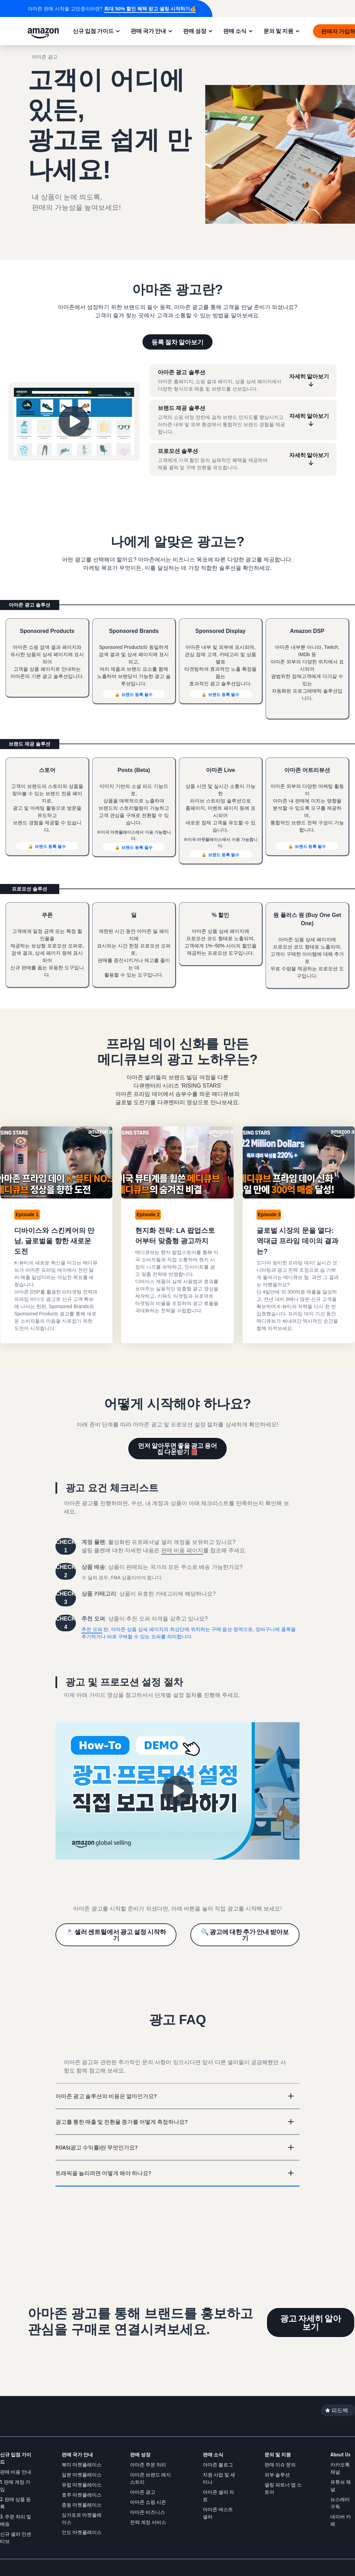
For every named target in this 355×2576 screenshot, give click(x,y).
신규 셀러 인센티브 (15, 2537)
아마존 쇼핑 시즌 (148, 2502)
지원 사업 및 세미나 (219, 2478)
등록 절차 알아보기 (177, 342)
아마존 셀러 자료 (218, 2495)
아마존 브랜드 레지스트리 (150, 2478)
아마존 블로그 (218, 2464)
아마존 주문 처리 (148, 2464)
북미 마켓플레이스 (82, 2464)
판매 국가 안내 (148, 30)
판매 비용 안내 (15, 2472)
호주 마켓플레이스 (82, 2495)
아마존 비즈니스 (147, 2512)
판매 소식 (234, 30)
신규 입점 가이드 (93, 30)
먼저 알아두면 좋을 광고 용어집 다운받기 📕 (177, 1449)
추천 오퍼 (91, 1629)
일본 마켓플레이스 (82, 2475)
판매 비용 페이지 (182, 1550)
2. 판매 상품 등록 (15, 2502)
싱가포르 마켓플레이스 (82, 2518)
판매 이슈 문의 (280, 2464)
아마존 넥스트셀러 (218, 2512)
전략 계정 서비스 (148, 2522)
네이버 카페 (340, 2520)
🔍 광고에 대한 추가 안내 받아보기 (245, 1935)
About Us (340, 2454)
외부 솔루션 (277, 2475)
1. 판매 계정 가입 (15, 2485)
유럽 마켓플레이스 (82, 2485)
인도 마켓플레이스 (82, 2532)
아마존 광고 (142, 2492)
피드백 (339, 2410)
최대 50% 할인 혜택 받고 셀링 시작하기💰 (150, 8)
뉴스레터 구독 (340, 2502)
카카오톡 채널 (340, 2468)
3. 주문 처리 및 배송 (15, 2520)
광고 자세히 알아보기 (310, 2322)
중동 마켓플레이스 (82, 2505)
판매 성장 (194, 30)
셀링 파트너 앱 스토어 (283, 2488)
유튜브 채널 (340, 2485)
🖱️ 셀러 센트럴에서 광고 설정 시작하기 (116, 1935)
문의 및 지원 (278, 30)
